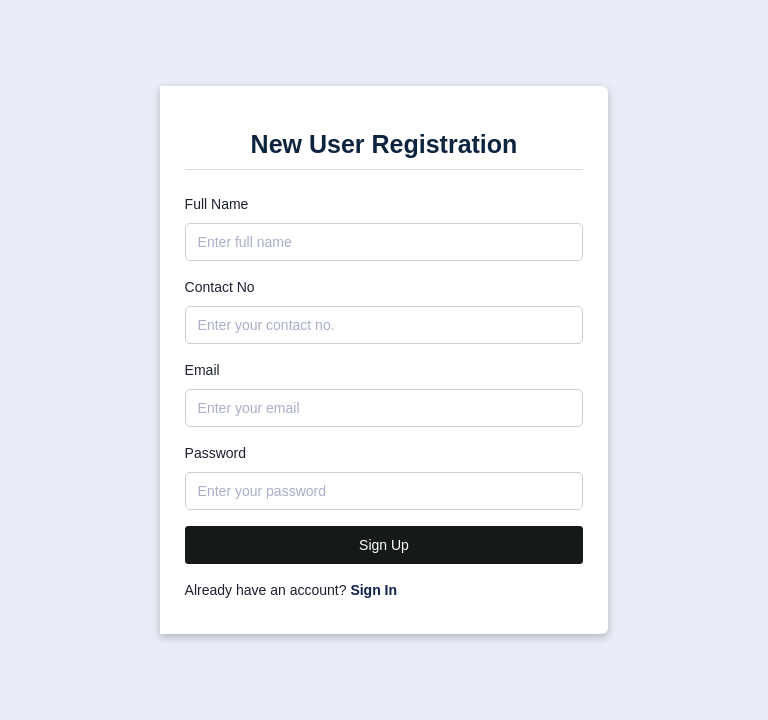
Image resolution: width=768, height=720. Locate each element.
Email (202, 370)
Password (215, 453)
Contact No (220, 287)
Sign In (373, 590)
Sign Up (384, 545)
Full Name (217, 204)
